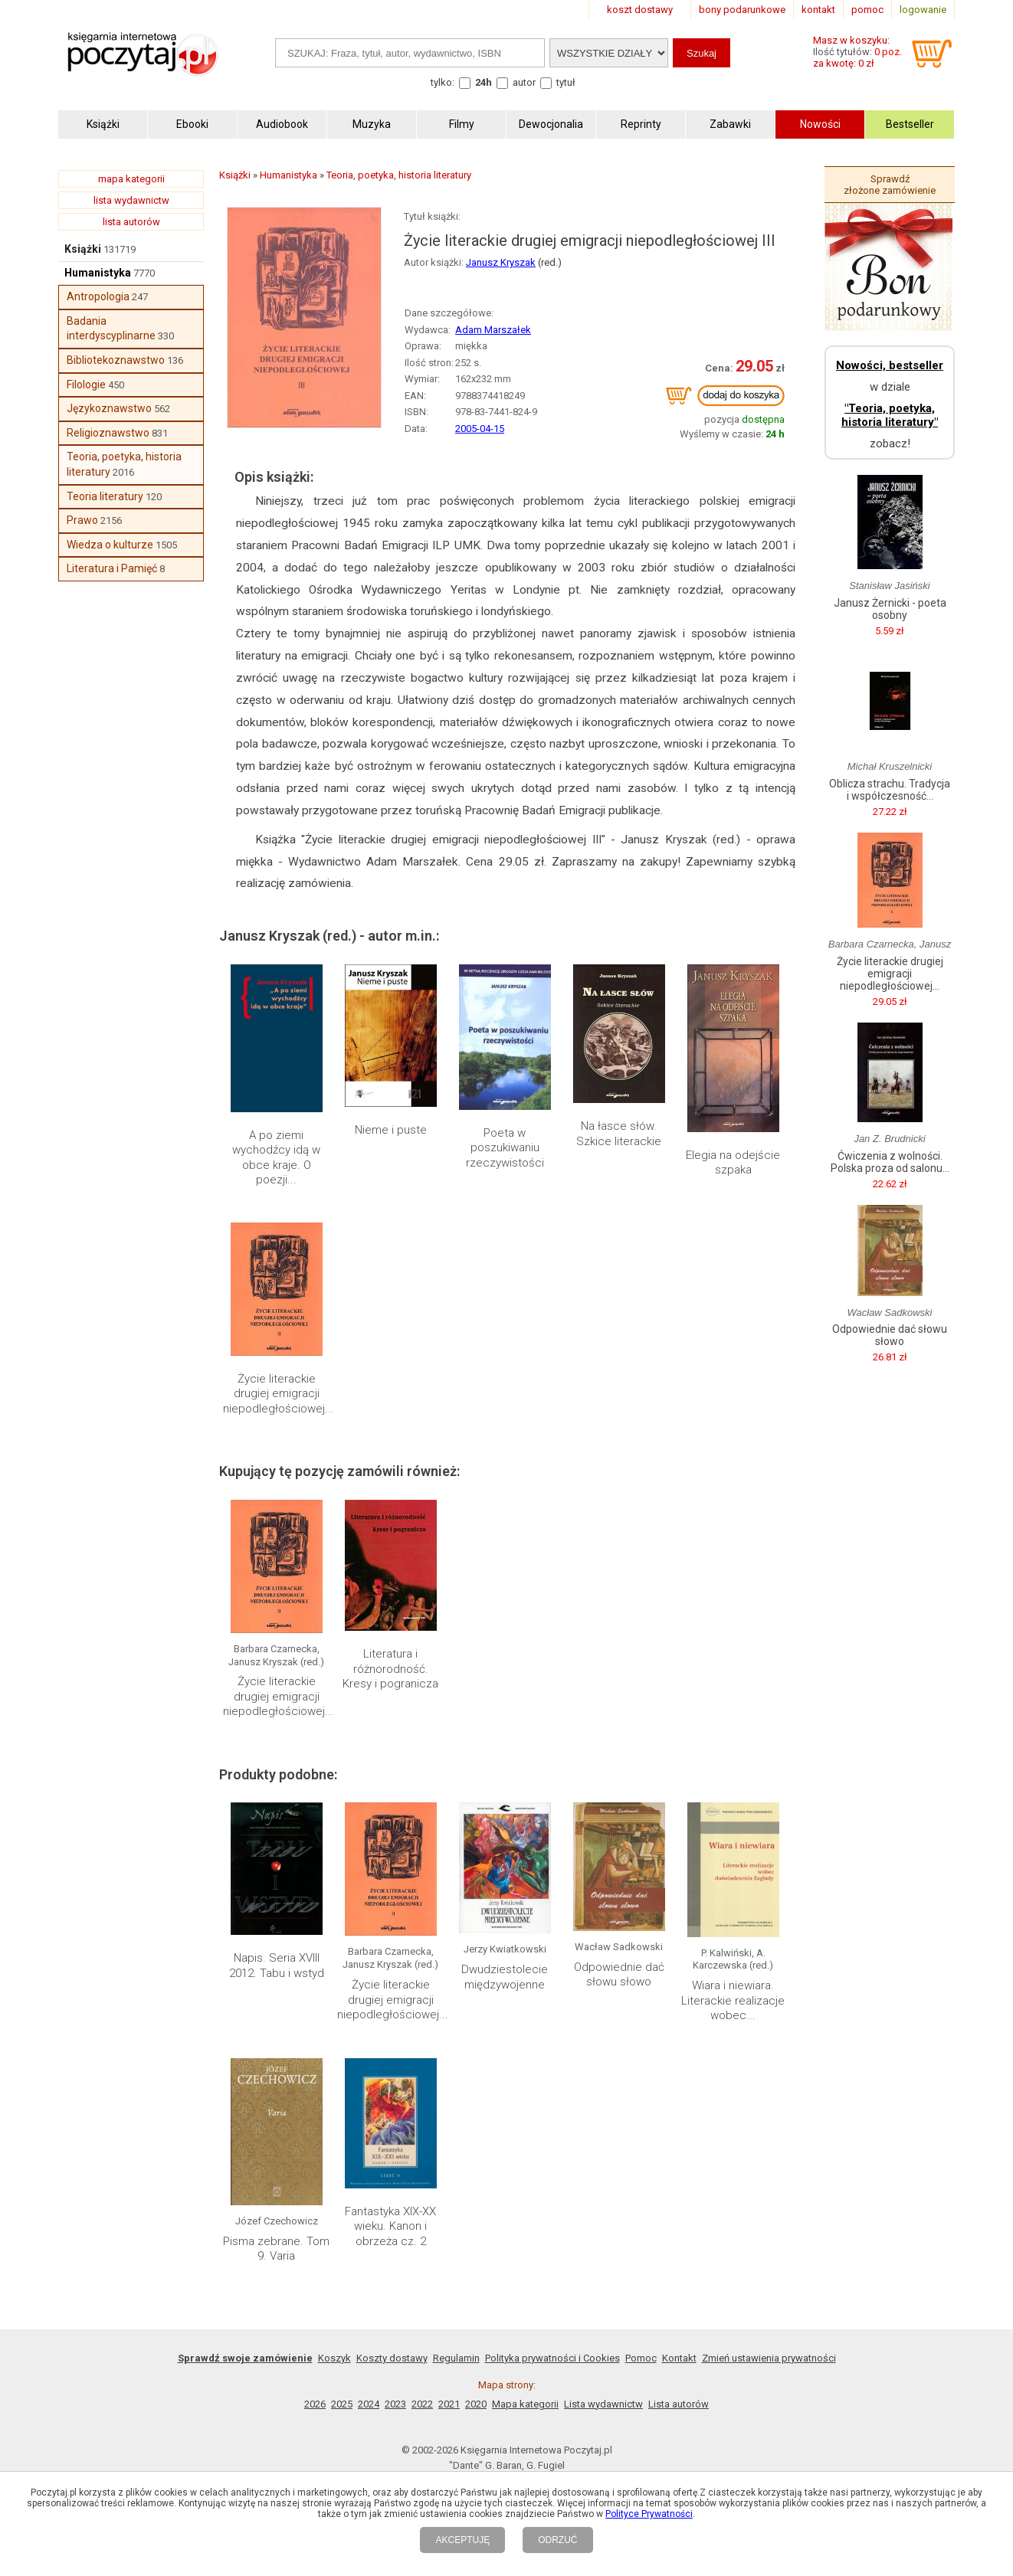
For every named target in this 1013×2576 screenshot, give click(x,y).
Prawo (82, 520)
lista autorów (131, 221)
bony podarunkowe (742, 9)
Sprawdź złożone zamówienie (890, 184)
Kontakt (679, 2358)
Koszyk (334, 2358)
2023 (395, 2404)
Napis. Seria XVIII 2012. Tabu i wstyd (276, 1965)
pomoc (867, 9)
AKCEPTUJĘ (462, 2540)
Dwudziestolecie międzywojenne (504, 1977)
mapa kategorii (131, 179)
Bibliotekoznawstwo (116, 360)
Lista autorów (678, 2404)
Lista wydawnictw (603, 2404)
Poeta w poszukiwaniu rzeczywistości (505, 1148)
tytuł (565, 82)
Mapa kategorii (525, 2404)
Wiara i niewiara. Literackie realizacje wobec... (733, 2000)
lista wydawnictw (131, 200)
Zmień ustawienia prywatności (769, 2358)
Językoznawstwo (109, 408)
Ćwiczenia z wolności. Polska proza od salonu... (890, 1162)
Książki (82, 249)
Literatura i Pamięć (112, 568)
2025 (341, 2404)
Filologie (86, 384)
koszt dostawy (640, 9)
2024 (368, 2404)
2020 (476, 2404)
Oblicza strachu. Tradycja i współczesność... (889, 789)
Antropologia (98, 296)
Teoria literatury (105, 496)
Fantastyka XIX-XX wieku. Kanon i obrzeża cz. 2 (390, 2226)
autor (524, 82)
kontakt (818, 9)
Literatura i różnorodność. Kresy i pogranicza (390, 1669)
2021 (449, 2404)
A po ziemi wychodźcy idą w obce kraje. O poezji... (276, 1157)
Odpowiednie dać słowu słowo (619, 1974)
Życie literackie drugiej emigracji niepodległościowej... (278, 1394)
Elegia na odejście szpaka (733, 1162)
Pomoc (641, 2358)
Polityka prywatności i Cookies (552, 2358)
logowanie (923, 9)
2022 (422, 2404)
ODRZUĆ (557, 2540)
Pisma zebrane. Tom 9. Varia (276, 2248)
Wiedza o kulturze (110, 544)
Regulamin (456, 2358)
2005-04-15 (479, 428)
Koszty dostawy (392, 2358)
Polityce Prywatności (649, 2514)
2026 (315, 2404)
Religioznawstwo (108, 433)
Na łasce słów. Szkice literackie (618, 1133)
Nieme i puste (391, 1130)
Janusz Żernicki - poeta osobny (890, 609)
